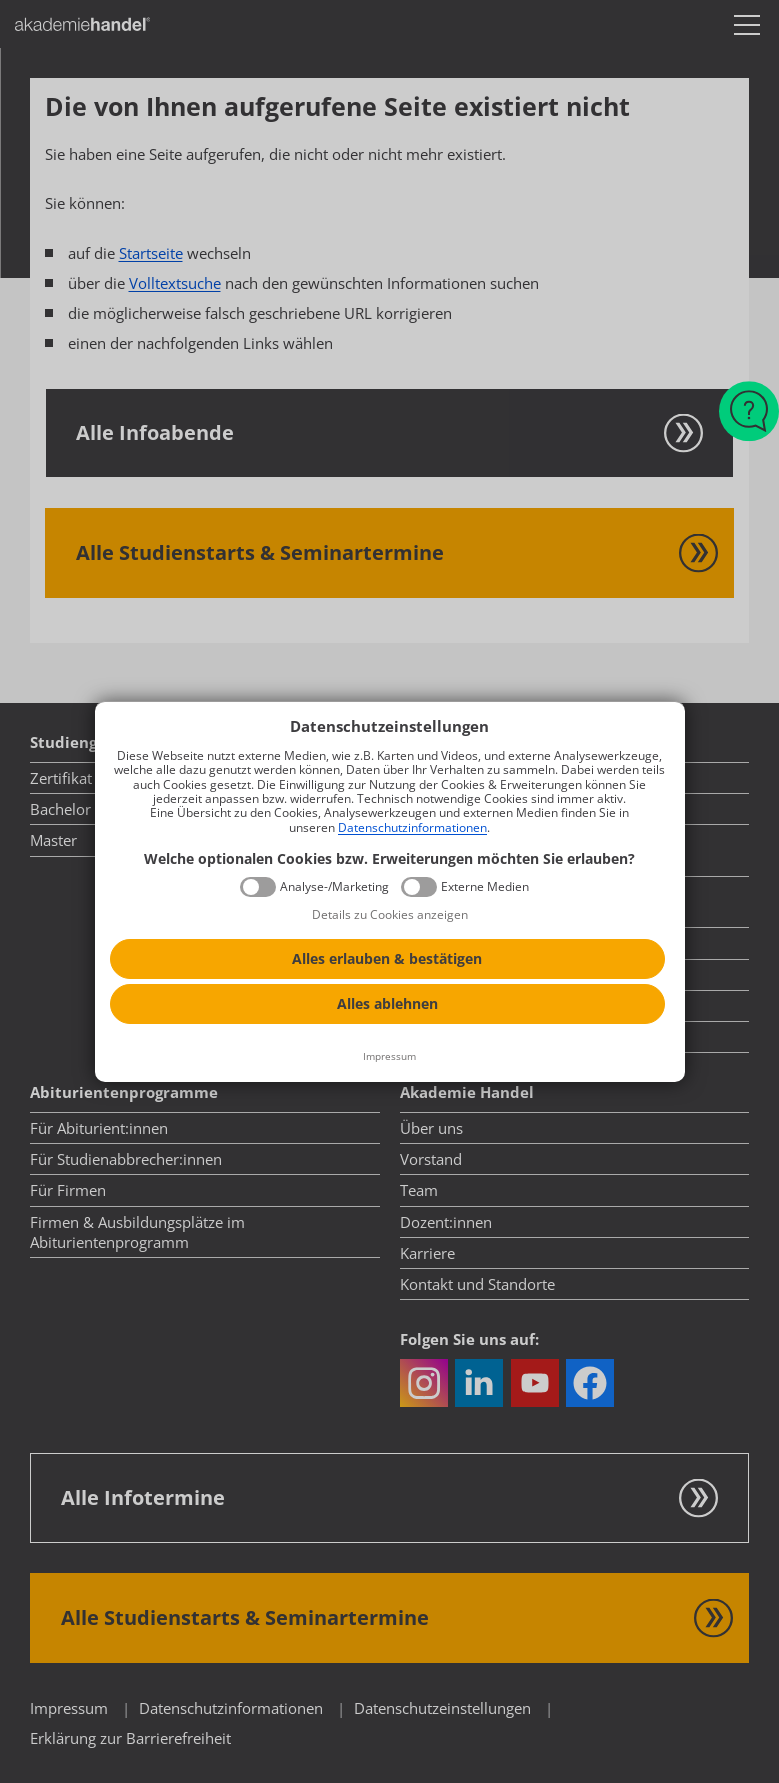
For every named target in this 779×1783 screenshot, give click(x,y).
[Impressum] (390, 1057)
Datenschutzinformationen (412, 827)
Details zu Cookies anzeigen (390, 914)
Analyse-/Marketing (334, 887)
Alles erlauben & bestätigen (387, 958)
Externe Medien (485, 887)
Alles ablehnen (387, 1003)
